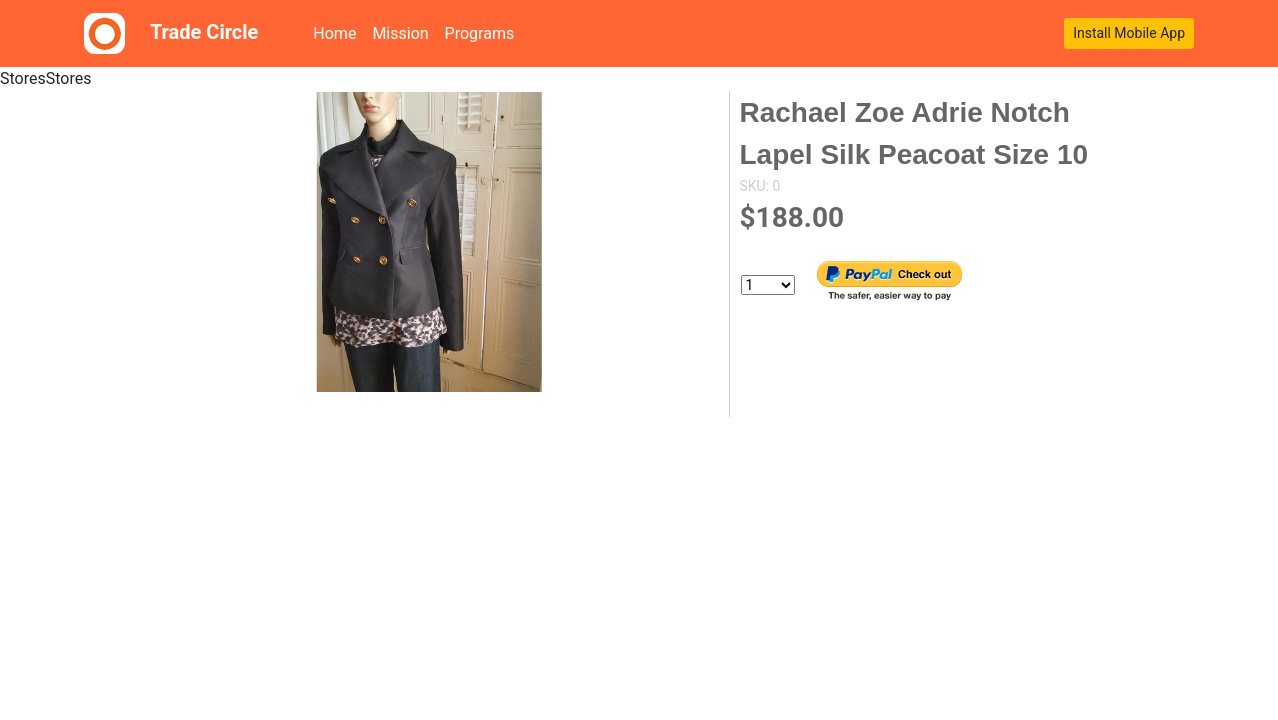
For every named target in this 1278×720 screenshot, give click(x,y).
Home (338, 32)
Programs (480, 33)
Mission (400, 33)
